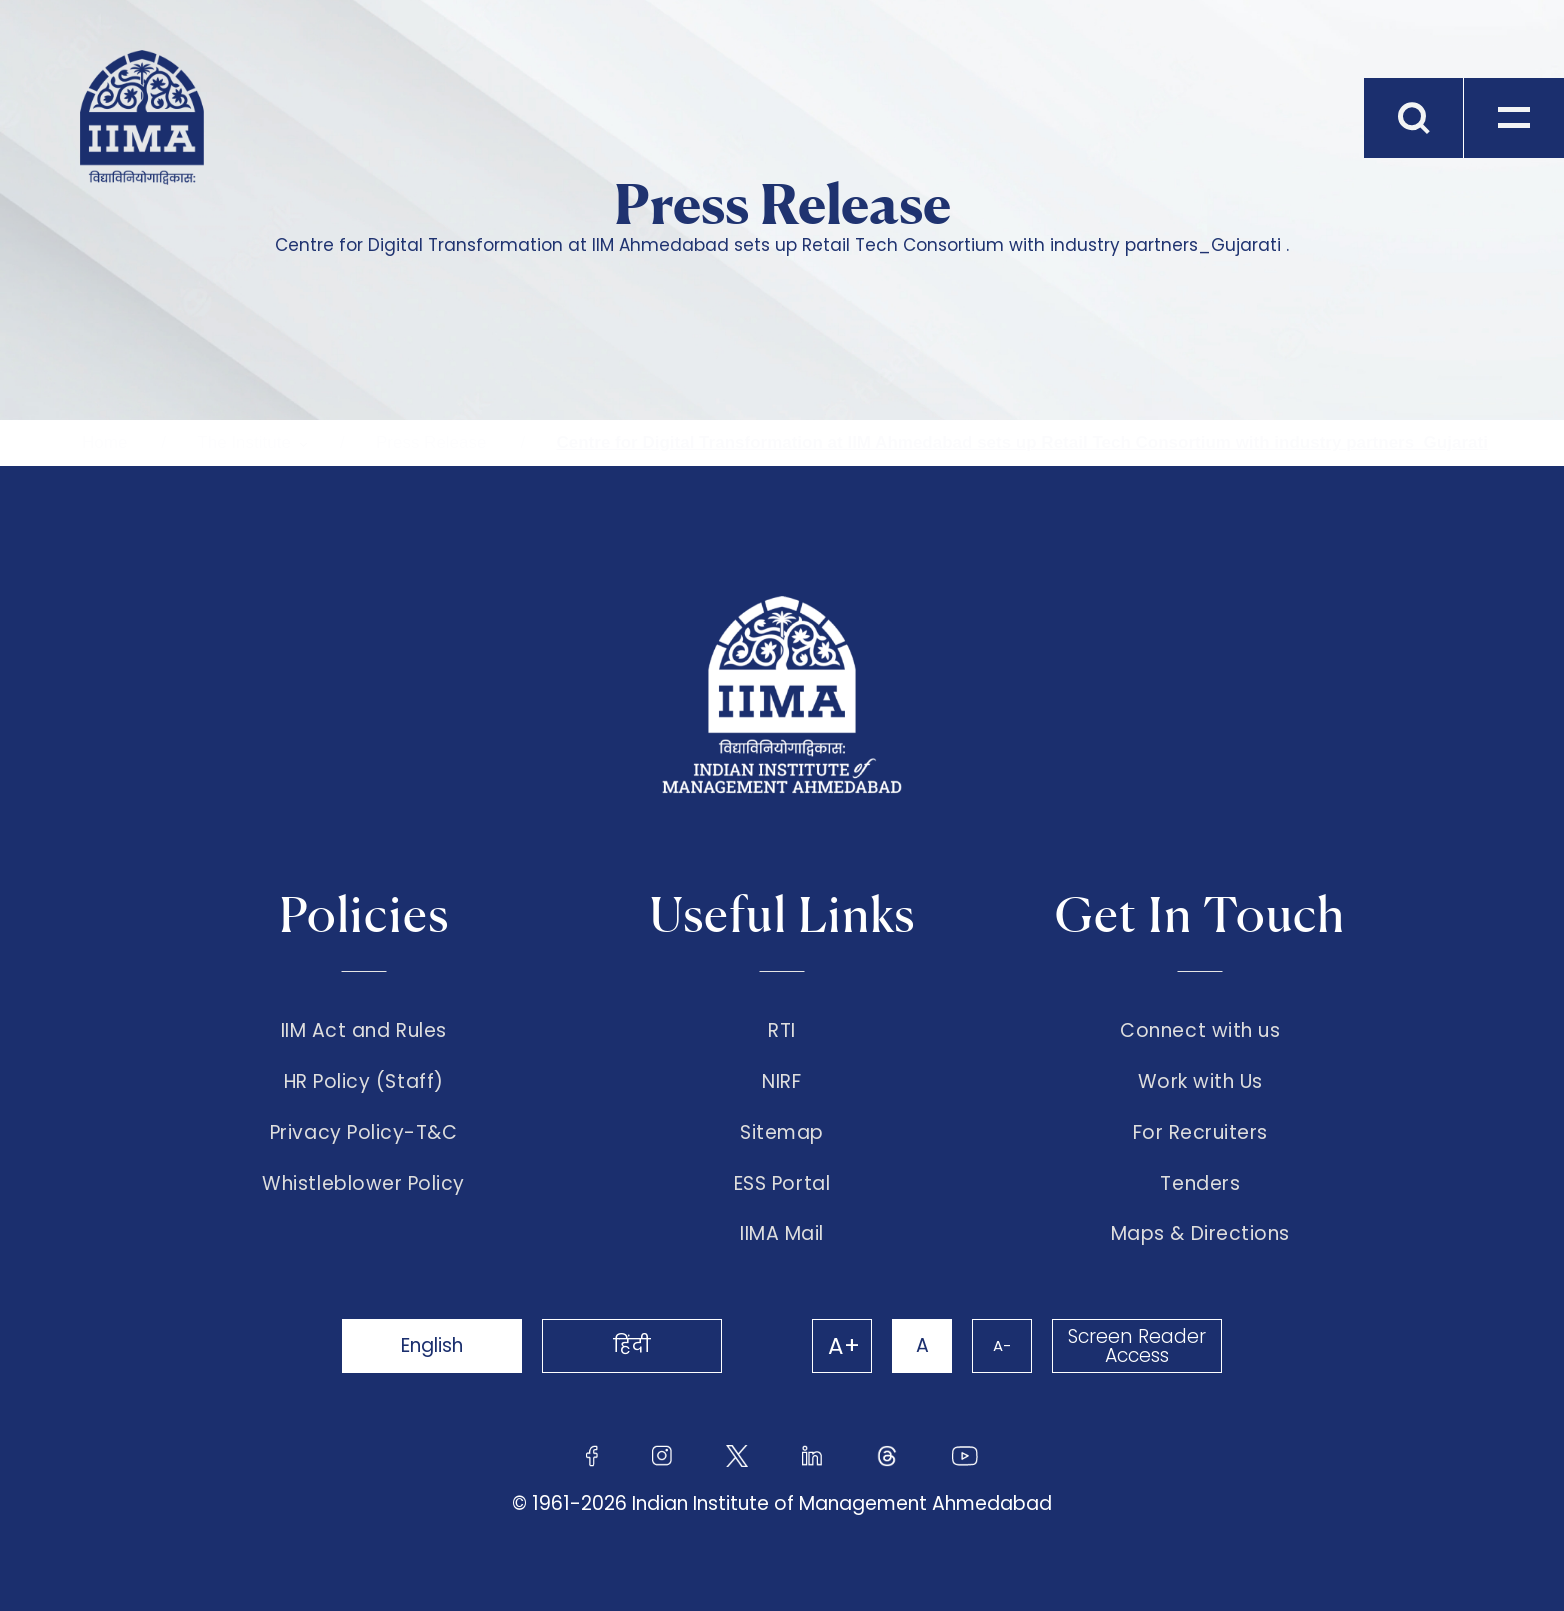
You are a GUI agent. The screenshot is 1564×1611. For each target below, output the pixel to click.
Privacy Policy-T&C (364, 1133)
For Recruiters (1200, 1133)
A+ (844, 1346)
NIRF (781, 1082)
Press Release (431, 442)
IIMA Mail (782, 1234)
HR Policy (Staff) (364, 1082)
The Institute (244, 442)
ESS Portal (782, 1184)
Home (104, 442)
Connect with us (1200, 1031)
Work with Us (1200, 1082)
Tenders (1200, 1184)
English (432, 1345)
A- (1002, 1345)
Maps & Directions (1200, 1234)
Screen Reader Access (1137, 1346)
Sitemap (782, 1133)
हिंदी (632, 1345)
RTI (782, 1031)
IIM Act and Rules (364, 1031)
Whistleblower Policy (363, 1184)
